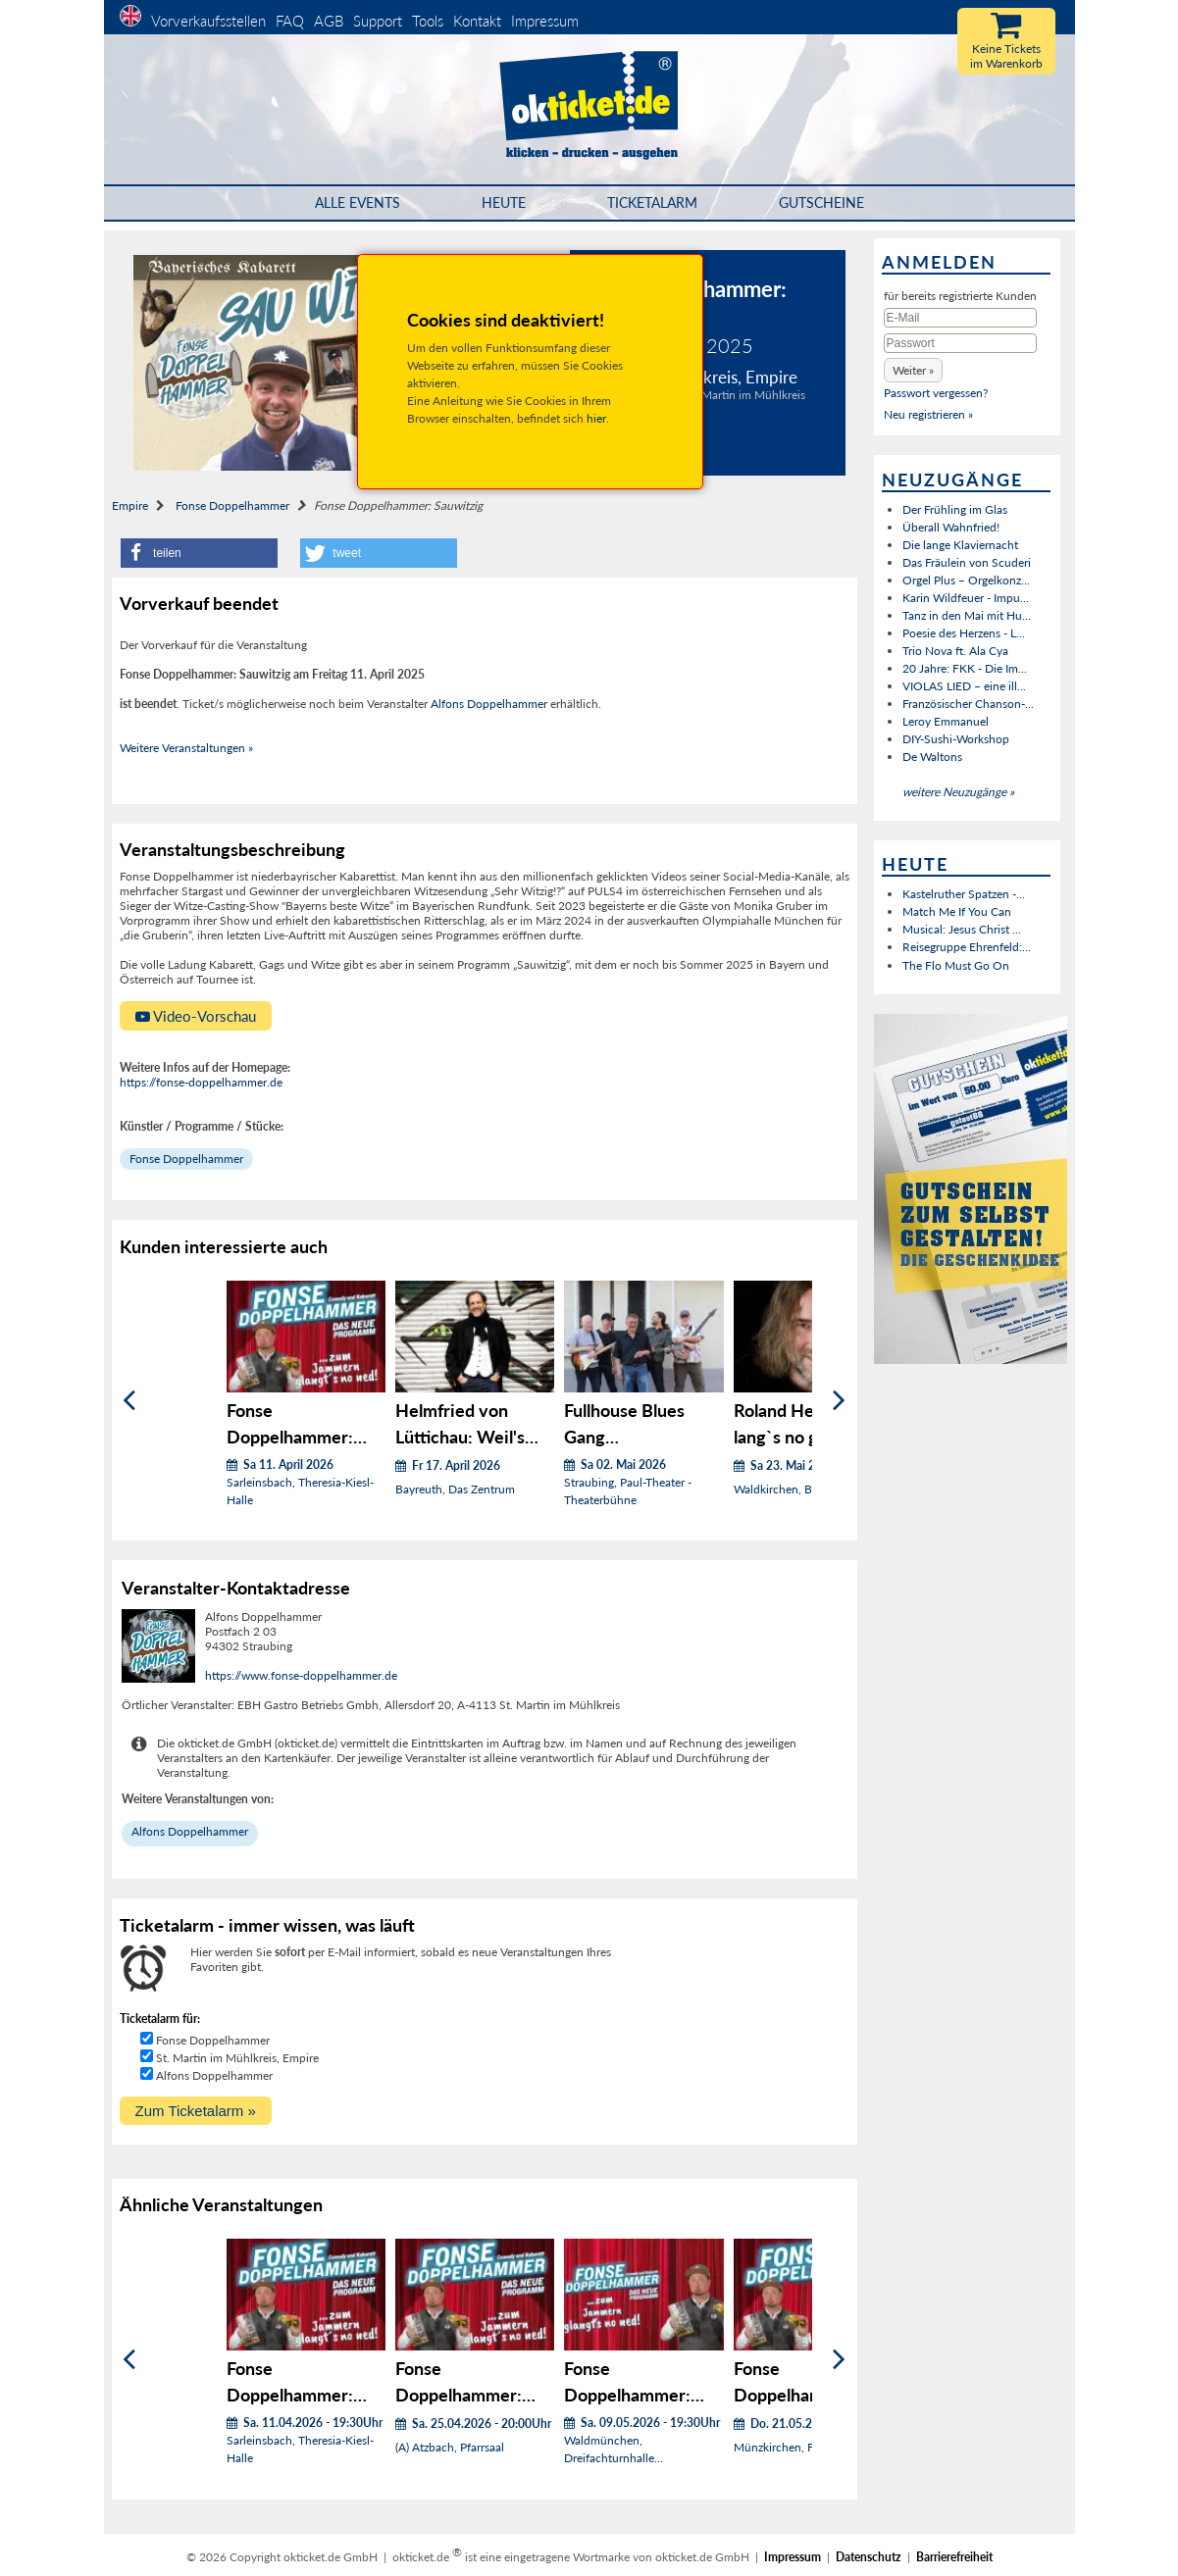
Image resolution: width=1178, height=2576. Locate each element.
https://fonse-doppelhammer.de (201, 1082)
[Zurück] (129, 1401)
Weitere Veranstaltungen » (186, 747)
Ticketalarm (652, 202)
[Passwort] (960, 343)
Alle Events (357, 202)
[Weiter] (839, 1401)
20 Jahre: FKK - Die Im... (964, 668)
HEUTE (504, 202)
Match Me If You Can (956, 911)
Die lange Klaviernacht (960, 544)
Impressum (545, 20)
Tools (427, 20)
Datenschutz (868, 2557)
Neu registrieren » (928, 414)
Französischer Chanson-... (968, 703)
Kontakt (477, 20)
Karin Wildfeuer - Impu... (965, 597)
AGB (328, 20)
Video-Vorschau (195, 1016)
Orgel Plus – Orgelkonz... (966, 580)
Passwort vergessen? (936, 392)
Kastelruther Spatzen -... (963, 893)
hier (596, 418)
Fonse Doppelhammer (232, 505)
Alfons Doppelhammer (489, 703)
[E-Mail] (960, 318)
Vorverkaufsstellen (208, 20)
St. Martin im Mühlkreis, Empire (237, 2057)
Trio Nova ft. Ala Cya (955, 650)
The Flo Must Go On (955, 965)
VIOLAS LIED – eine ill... (964, 686)
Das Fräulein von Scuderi (966, 562)
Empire (130, 505)
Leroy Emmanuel (945, 721)
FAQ (290, 20)
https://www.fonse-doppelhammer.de (301, 1675)
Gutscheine (821, 202)
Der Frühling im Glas (954, 509)
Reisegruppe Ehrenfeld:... (966, 946)
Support (377, 20)
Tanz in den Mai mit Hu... (966, 615)
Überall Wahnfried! (950, 527)
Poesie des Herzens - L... (963, 633)
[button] (199, 553)
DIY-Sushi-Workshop (955, 739)
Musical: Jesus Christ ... (961, 929)
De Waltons (932, 756)
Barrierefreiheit (954, 2557)
